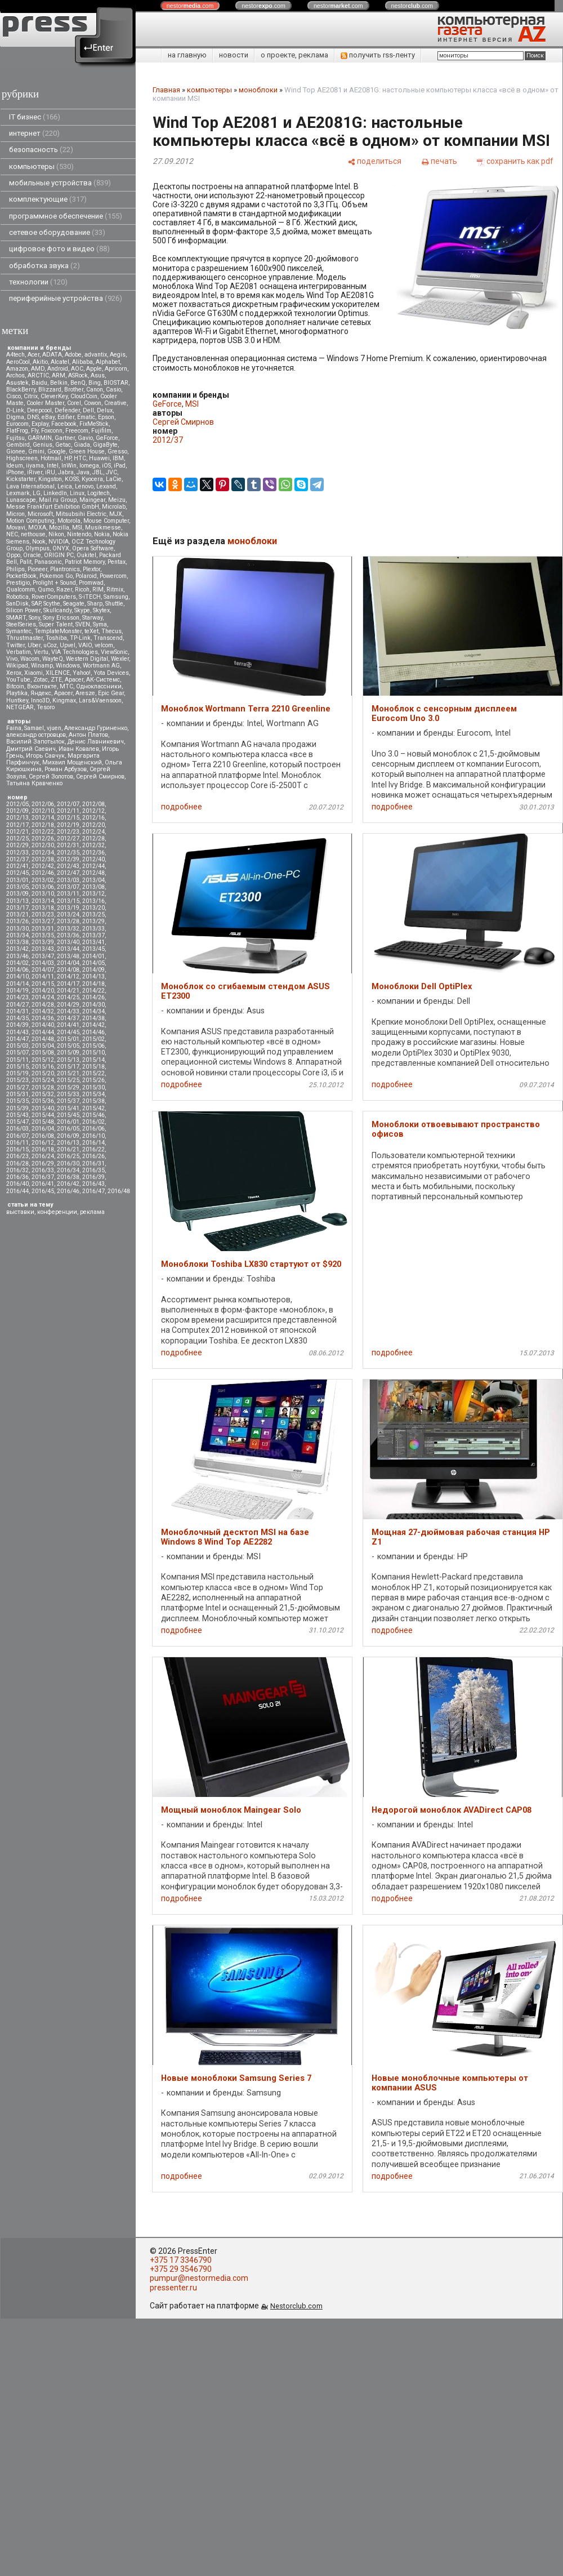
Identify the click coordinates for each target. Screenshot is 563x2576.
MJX (115, 514)
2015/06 (93, 1045)
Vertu (41, 652)
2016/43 (93, 1183)
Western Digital (87, 658)
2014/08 (68, 969)
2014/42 (93, 1025)
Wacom (29, 658)
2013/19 (68, 907)
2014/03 (43, 963)
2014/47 (17, 1039)
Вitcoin (15, 686)
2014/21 (68, 990)
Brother (73, 389)
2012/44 (93, 866)
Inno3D (40, 700)
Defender (67, 410)
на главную (187, 55)
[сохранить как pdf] (515, 161)
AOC (77, 368)
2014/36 (43, 1018)
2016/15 (17, 1149)
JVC (111, 472)
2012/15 (68, 817)
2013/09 (17, 893)
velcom (104, 645)
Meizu (117, 500)
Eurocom (17, 424)
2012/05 (17, 804)
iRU (50, 472)
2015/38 (93, 1101)
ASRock (78, 375)
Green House (87, 451)
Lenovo (84, 486)
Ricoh (82, 589)
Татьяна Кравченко (34, 783)
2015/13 (68, 1060)
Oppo (13, 555)
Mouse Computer (106, 520)
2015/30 (93, 1087)
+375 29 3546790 (181, 2269)
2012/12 (93, 811)
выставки (20, 1212)
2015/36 (43, 1101)
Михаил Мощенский (72, 762)
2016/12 (43, 1142)
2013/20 (93, 907)
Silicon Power (23, 610)
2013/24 (68, 914)
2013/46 (17, 956)
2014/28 (43, 1004)
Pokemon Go (56, 576)
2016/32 (17, 1170)
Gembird (18, 444)
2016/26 (93, 1156)
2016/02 (93, 1121)
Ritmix (114, 589)
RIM (98, 589)
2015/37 (68, 1101)
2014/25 (68, 997)
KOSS (72, 479)
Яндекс (40, 693)
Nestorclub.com (296, 2306)
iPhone (15, 472)
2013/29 (93, 921)
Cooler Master (45, 403)
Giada (82, 444)
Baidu (39, 382)
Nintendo (79, 534)
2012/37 (17, 859)
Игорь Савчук (45, 755)
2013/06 (43, 887)
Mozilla (59, 527)
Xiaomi (33, 673)
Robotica (17, 596)
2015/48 (43, 1121)
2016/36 (17, 1177)
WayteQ (52, 658)
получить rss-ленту (378, 55)
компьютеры (41, 166)
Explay (40, 424)
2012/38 (43, 859)
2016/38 (68, 1177)
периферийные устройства (65, 298)
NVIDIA (58, 541)
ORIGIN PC (59, 555)
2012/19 (68, 825)
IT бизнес (34, 117)
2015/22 (93, 1073)
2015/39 (17, 1108)
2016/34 (68, 1170)
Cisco (13, 396)
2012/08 (93, 804)
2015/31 (17, 1094)
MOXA (37, 527)
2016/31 (93, 1163)
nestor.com (190, 5)
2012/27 (68, 838)
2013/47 (43, 956)
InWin (69, 465)
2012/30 (43, 845)
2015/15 (17, 1066)
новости (233, 55)
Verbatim (18, 652)
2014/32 (43, 1011)
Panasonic (48, 562)
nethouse (33, 534)
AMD (37, 368)
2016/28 (17, 1163)
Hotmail (51, 458)
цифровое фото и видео (59, 248)
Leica (64, 486)
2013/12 (93, 893)
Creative (115, 403)
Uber (34, 645)
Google (56, 451)
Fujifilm (101, 430)
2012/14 (43, 817)
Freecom (76, 430)
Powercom (113, 576)
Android (57, 368)
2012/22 (43, 831)
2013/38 (17, 942)
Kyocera (92, 479)
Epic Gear (111, 693)
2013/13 (17, 901)
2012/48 (93, 873)
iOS (106, 465)
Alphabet (108, 362)
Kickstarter (20, 479)
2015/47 (17, 1121)
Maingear (92, 500)
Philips (15, 569)
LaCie (114, 479)
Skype (82, 610)
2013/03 (68, 880)
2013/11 (68, 893)
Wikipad (17, 665)
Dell (88, 410)
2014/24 (43, 997)
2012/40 (93, 859)
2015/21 (68, 1073)
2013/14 (43, 901)
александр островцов (36, 734)
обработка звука (44, 265)
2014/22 (93, 990)
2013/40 (68, 942)
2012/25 (17, 838)
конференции (57, 1212)
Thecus (111, 631)
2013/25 (93, 914)
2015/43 (17, 1115)
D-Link (15, 410)
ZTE (56, 679)
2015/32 (43, 1094)
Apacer (63, 693)
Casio (113, 389)
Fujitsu (15, 438)
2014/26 (93, 997)
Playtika (17, 693)
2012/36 (93, 852)
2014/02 (17, 963)
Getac (63, 444)
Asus (98, 375)
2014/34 (93, 1011)
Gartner (65, 438)
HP (67, 458)
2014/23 (17, 997)
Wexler (120, 658)
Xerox (13, 673)
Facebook (64, 424)
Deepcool (39, 410)
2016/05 (68, 1128)
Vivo (11, 658)
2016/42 (68, 1183)
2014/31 (17, 1011)
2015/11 (17, 1060)
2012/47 (68, 873)
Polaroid (86, 576)
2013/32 (68, 928)
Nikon (56, 534)
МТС (66, 686)
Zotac (40, 679)
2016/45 (43, 1191)
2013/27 (43, 921)
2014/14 (17, 983)
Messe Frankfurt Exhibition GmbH (52, 506)
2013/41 (93, 942)
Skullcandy (57, 610)
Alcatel (60, 362)
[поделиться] (374, 161)
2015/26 (93, 1080)
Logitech (98, 493)
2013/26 (17, 921)
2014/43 (17, 1032)
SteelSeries (21, 624)
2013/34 (17, 935)
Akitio (40, 362)
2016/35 (93, 1170)
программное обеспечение (65, 216)
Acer (33, 354)
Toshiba (56, 638)
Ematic (86, 417)
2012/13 (17, 817)
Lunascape (21, 500)
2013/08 (93, 887)
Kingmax (64, 700)
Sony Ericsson (61, 617)
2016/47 (93, 1191)
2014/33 (68, 1011)
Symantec (19, 631)
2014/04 (68, 963)
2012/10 (43, 811)
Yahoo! (82, 673)
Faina (13, 728)
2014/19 (17, 990)
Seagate (73, 603)
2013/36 (68, 935)
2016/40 (17, 1183)
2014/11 (43, 976)
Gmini (36, 451)
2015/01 (68, 1039)
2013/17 (17, 907)
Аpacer (74, 679)
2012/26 (43, 838)
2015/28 (43, 1087)
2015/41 (68, 1108)
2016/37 (43, 1177)
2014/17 (68, 983)
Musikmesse (103, 527)
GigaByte (105, 444)
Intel (53, 465)
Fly (34, 430)
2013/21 (17, 914)
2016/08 (43, 1136)
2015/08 (43, 1052)
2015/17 (68, 1066)
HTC (80, 458)
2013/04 (93, 880)
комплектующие (48, 199)
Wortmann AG (101, 665)
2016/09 (68, 1136)
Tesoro (46, 707)
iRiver (34, 472)
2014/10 (17, 976)
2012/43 (68, 866)
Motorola (69, 520)
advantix (95, 354)
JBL (97, 472)
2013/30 (17, 928)
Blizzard (49, 389)
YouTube (18, 679)
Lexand (106, 486)
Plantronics (65, 569)
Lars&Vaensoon (100, 700)
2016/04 (43, 1128)
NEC (12, 534)
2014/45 (68, 1032)
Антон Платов (88, 734)
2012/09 (17, 811)
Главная (166, 90)
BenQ (78, 382)
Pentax (117, 562)
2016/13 (68, 1142)
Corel (74, 403)
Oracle (32, 555)
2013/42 (17, 949)
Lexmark (18, 493)
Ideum (14, 465)
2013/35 (43, 935)
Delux (105, 410)
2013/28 (68, 921)
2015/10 (93, 1052)
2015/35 (17, 1101)
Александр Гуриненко (95, 728)
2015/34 (93, 1094)
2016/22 (93, 1149)
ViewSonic (114, 652)
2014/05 (93, 963)
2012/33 (17, 852)
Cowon (92, 403)
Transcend (108, 638)
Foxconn (51, 430)
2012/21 (17, 831)
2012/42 (43, 866)
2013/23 (43, 914)
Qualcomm (20, 589)
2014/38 (93, 1018)
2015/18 (93, 1066)
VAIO (85, 645)
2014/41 (68, 1025)
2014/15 (43, 983)
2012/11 (68, 811)
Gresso (117, 451)
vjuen (54, 728)
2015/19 (17, 1073)
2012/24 (93, 831)
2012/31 (68, 845)
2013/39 (43, 942)
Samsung (116, 596)
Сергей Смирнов (100, 776)
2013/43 (43, 949)
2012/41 (17, 866)
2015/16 (43, 1066)
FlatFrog (17, 430)
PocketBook (21, 576)
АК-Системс (103, 679)
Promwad (91, 582)
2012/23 (68, 831)
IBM (118, 458)
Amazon (17, 368)
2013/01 (17, 880)
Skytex (101, 610)
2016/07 (17, 1136)
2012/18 (43, 825)
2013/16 (93, 901)
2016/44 (17, 1191)
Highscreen (22, 458)
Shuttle (114, 603)
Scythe (51, 603)
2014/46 (93, 1032)
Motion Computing (30, 520)
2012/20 (93, 825)
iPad (120, 465)
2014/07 (43, 969)
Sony (34, 617)
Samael (34, 728)
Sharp (94, 603)
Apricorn (116, 368)
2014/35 (17, 1018)
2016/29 (43, 1163)
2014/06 (17, 969)
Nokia (102, 534)
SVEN (82, 624)
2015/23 (17, 1080)
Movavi (15, 527)
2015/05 (68, 1045)
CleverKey (54, 396)
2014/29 (68, 1004)
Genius (42, 444)
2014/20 (43, 990)
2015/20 (43, 1073)
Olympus (37, 548)
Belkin (59, 382)
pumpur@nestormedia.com (199, 2278)
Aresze (85, 693)
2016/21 (68, 1149)
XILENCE (58, 673)
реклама (92, 1212)
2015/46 (93, 1115)
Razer (64, 589)
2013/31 (43, 928)
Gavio (85, 438)
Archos (15, 375)
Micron (15, 514)
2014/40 (43, 1025)
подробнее (181, 806)
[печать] (439, 161)
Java (83, 472)
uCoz (50, 645)
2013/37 (93, 935)
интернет (34, 133)
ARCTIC (38, 375)
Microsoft (40, 514)
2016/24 (43, 1156)
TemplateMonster (58, 631)
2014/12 (68, 976)
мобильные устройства (60, 183)
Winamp (42, 665)
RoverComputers (54, 596)
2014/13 (93, 976)
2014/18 (93, 983)
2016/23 (17, 1156)
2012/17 (17, 825)
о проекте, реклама (294, 55)
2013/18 (43, 907)
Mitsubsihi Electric (81, 514)
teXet (91, 631)
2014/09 (93, 969)
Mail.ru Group (58, 500)
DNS (33, 417)
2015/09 (68, 1052)
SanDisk (17, 603)
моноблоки (258, 90)
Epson (106, 417)
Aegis (118, 354)
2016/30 (68, 1163)
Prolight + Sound (54, 582)
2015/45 (68, 1115)
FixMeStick (94, 424)
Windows (68, 665)
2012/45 (17, 873)
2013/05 (17, 887)
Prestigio (18, 582)
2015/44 (43, 1115)
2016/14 (93, 1142)
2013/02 (43, 880)
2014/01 (93, 956)
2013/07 (68, 887)
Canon (94, 389)
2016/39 (93, 1177)
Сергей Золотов (51, 776)
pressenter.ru (173, 2287)
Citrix (31, 396)
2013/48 (68, 956)
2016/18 (43, 1149)
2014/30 (93, 1004)
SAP (36, 603)
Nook (39, 541)
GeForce (107, 438)
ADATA (52, 354)
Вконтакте (42, 686)
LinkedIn (55, 493)
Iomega (89, 465)
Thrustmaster (24, 638)
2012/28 (93, 838)
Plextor (91, 569)
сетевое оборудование (57, 232)
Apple (94, 368)
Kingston (50, 479)
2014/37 (68, 1018)
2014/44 (43, 1032)
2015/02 (93, 1039)
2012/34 (43, 852)
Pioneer (37, 569)
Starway (92, 617)
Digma (15, 417)
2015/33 (68, 1094)
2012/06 (43, 804)
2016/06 (93, 1128)
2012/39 (68, 859)
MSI (77, 527)
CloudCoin (83, 396)
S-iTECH (90, 596)
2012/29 (17, 845)
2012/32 (93, 845)
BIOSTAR (116, 382)
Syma (100, 624)
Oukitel (86, 555)
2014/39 (17, 1025)
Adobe (73, 354)
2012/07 (68, 804)
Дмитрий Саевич (31, 749)
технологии (38, 282)
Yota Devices (111, 673)
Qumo (45, 589)
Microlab (114, 506)
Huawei (99, 458)
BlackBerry (20, 389)
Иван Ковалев (79, 749)
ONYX (60, 548)
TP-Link (80, 638)
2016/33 (43, 1170)
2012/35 (68, 852)
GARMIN (40, 438)
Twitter (15, 645)
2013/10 (43, 893)
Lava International (30, 486)
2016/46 (68, 1191)
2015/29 (68, 1087)
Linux (77, 493)
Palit (26, 562)
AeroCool (18, 362)
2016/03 (17, 1128)
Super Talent (56, 624)
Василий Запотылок (35, 741)
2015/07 (17, 1052)
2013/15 (68, 901)
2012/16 (93, 817)
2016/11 (17, 1142)
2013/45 (93, 949)
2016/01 (68, 1121)
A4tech (15, 354)
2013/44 (68, 949)
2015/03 (17, 1045)
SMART (16, 617)
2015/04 (43, 1045)
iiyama (35, 465)
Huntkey (17, 700)
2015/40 (43, 1108)
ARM (58, 375)
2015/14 (93, 1060)
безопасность (41, 149)
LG (37, 493)
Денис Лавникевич (96, 741)
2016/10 (93, 1136)
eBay (48, 417)
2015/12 (43, 1060)
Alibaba (82, 362)
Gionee (15, 451)
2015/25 (68, 1080)
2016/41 (43, 1183)
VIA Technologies (74, 652)
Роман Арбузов (65, 769)
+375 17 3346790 (181, 2259)
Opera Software (93, 548)
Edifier (65, 417)
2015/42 (93, 1108)
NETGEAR (20, 707)
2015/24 (43, 1080)
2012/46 (43, 873)
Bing (94, 382)
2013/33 (93, 928)
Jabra (66, 472)
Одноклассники (99, 686)
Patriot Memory (85, 562)
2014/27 (17, 1004)
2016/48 (119, 1191)
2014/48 (43, 1039)
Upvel (67, 645)
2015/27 (17, 1087)
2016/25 (68, 1156)
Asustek (17, 382)
